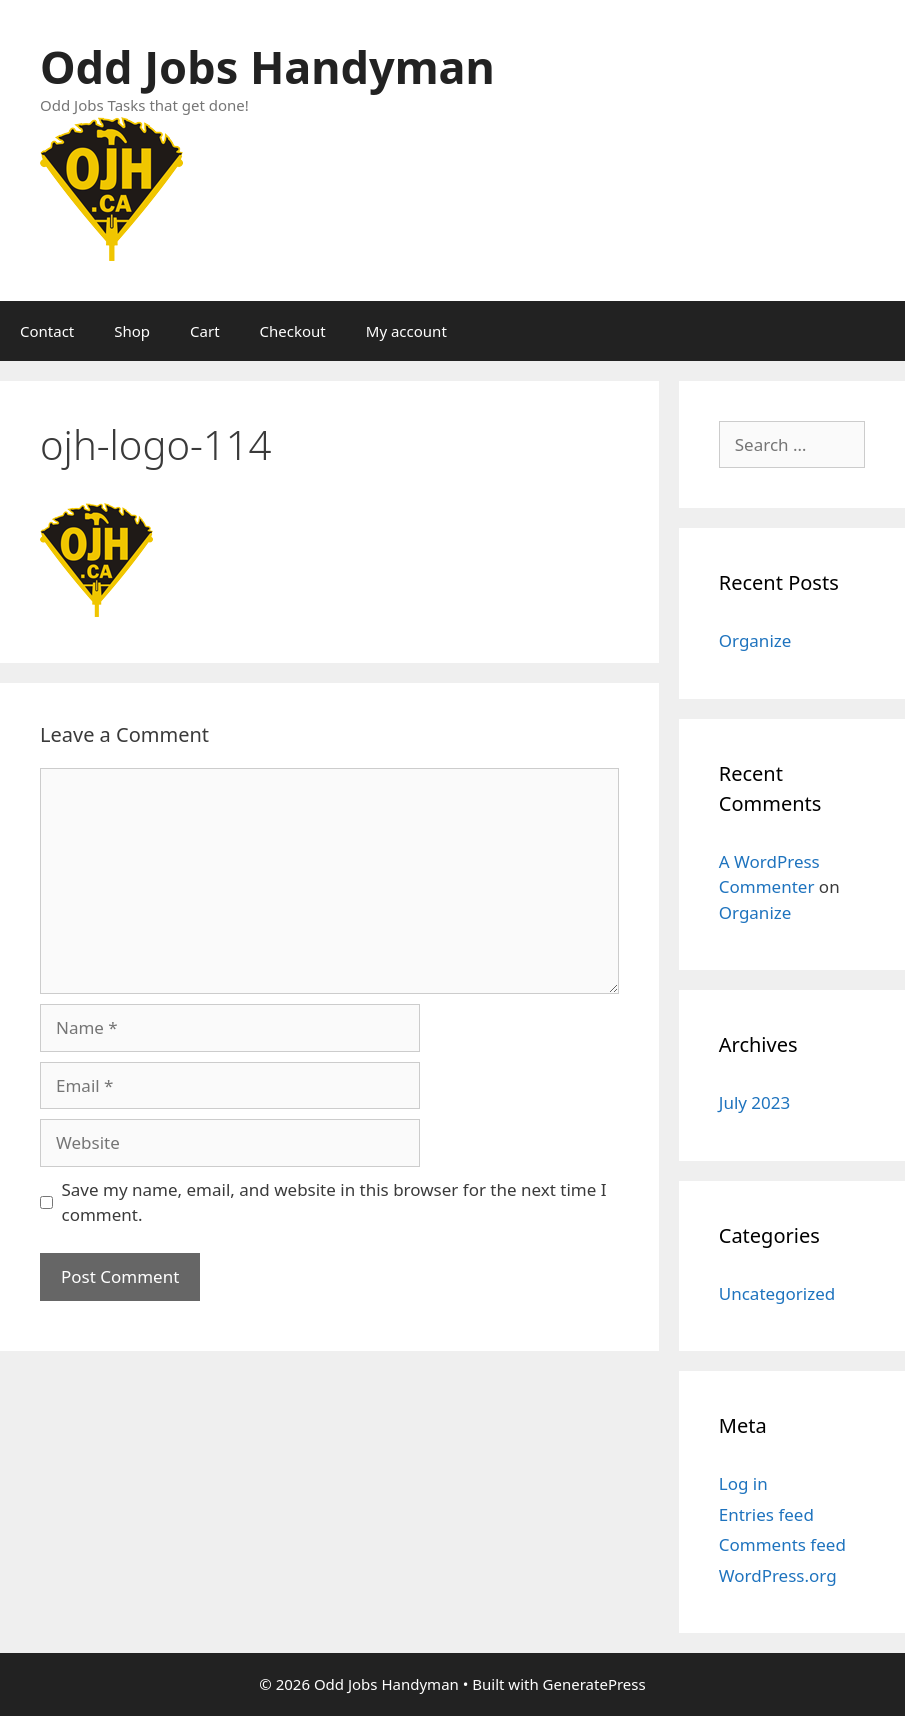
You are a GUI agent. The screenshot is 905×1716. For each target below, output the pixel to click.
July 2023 (755, 1102)
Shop (132, 331)
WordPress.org (778, 1575)
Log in (743, 1483)
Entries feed (766, 1514)
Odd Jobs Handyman (267, 66)
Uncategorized (777, 1293)
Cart (205, 331)
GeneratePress (594, 1684)
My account (406, 331)
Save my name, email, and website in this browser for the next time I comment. (334, 1202)
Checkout (293, 331)
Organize (755, 640)
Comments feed (782, 1544)
